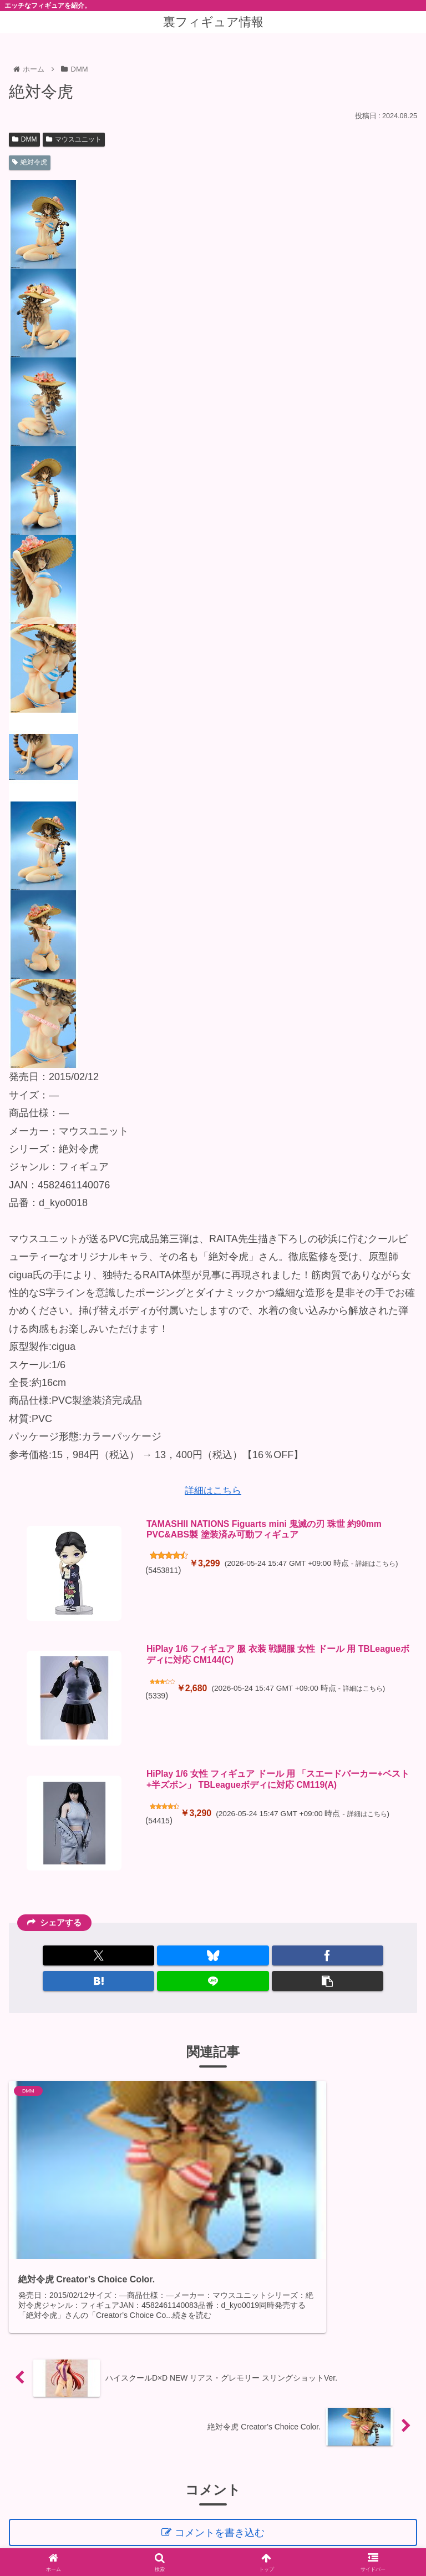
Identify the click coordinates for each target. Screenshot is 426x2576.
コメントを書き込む (221, 2470)
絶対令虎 (29, 162)
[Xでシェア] (98, 1955)
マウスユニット (74, 139)
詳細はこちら (213, 1490)
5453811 (165, 1574)
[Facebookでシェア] (327, 1955)
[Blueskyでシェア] (212, 1955)
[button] (327, 1981)
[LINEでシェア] (212, 1981)
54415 (160, 1824)
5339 (158, 1699)
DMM (24, 139)
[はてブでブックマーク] (98, 1981)
